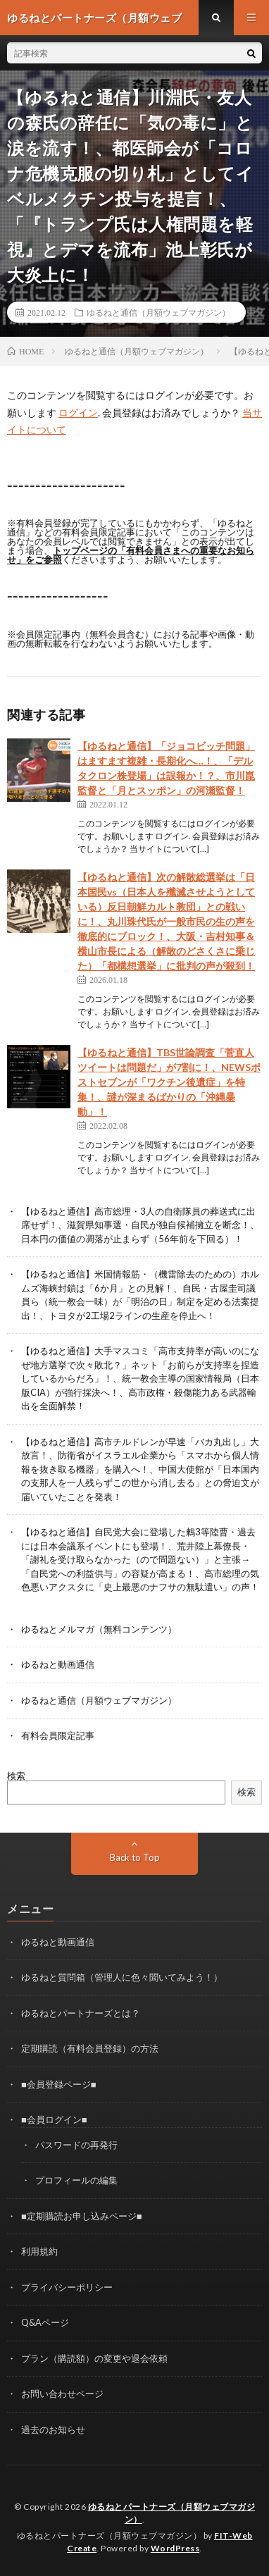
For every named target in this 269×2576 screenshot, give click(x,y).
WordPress (175, 2548)
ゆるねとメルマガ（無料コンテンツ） (99, 1629)
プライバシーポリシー (67, 2287)
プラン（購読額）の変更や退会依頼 (94, 2358)
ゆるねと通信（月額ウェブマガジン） (158, 312)
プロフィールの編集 (76, 2180)
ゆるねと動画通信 (57, 1664)
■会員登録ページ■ (58, 2084)
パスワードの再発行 (76, 2144)
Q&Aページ (45, 2322)
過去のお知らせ (53, 2429)
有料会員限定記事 (57, 1735)
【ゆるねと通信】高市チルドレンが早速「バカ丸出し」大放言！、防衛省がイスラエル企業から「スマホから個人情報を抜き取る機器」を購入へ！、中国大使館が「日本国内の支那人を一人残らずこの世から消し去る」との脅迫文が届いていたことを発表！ (140, 1469)
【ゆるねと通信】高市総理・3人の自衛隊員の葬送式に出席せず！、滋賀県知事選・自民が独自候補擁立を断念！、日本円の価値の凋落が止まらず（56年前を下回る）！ (140, 1225)
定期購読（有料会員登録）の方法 (89, 2048)
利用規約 (39, 2251)
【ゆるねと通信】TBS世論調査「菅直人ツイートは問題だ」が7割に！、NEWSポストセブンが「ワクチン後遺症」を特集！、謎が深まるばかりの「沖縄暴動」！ (169, 1081)
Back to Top (135, 1857)
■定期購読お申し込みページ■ (81, 2216)
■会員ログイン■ (54, 2119)
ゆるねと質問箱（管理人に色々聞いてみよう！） (122, 1977)
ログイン (78, 413)
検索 (16, 1775)
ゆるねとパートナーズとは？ (80, 2013)
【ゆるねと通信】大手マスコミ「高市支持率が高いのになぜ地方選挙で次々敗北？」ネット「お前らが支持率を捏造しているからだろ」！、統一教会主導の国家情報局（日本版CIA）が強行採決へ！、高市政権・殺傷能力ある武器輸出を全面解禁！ (140, 1378)
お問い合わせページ (62, 2393)
